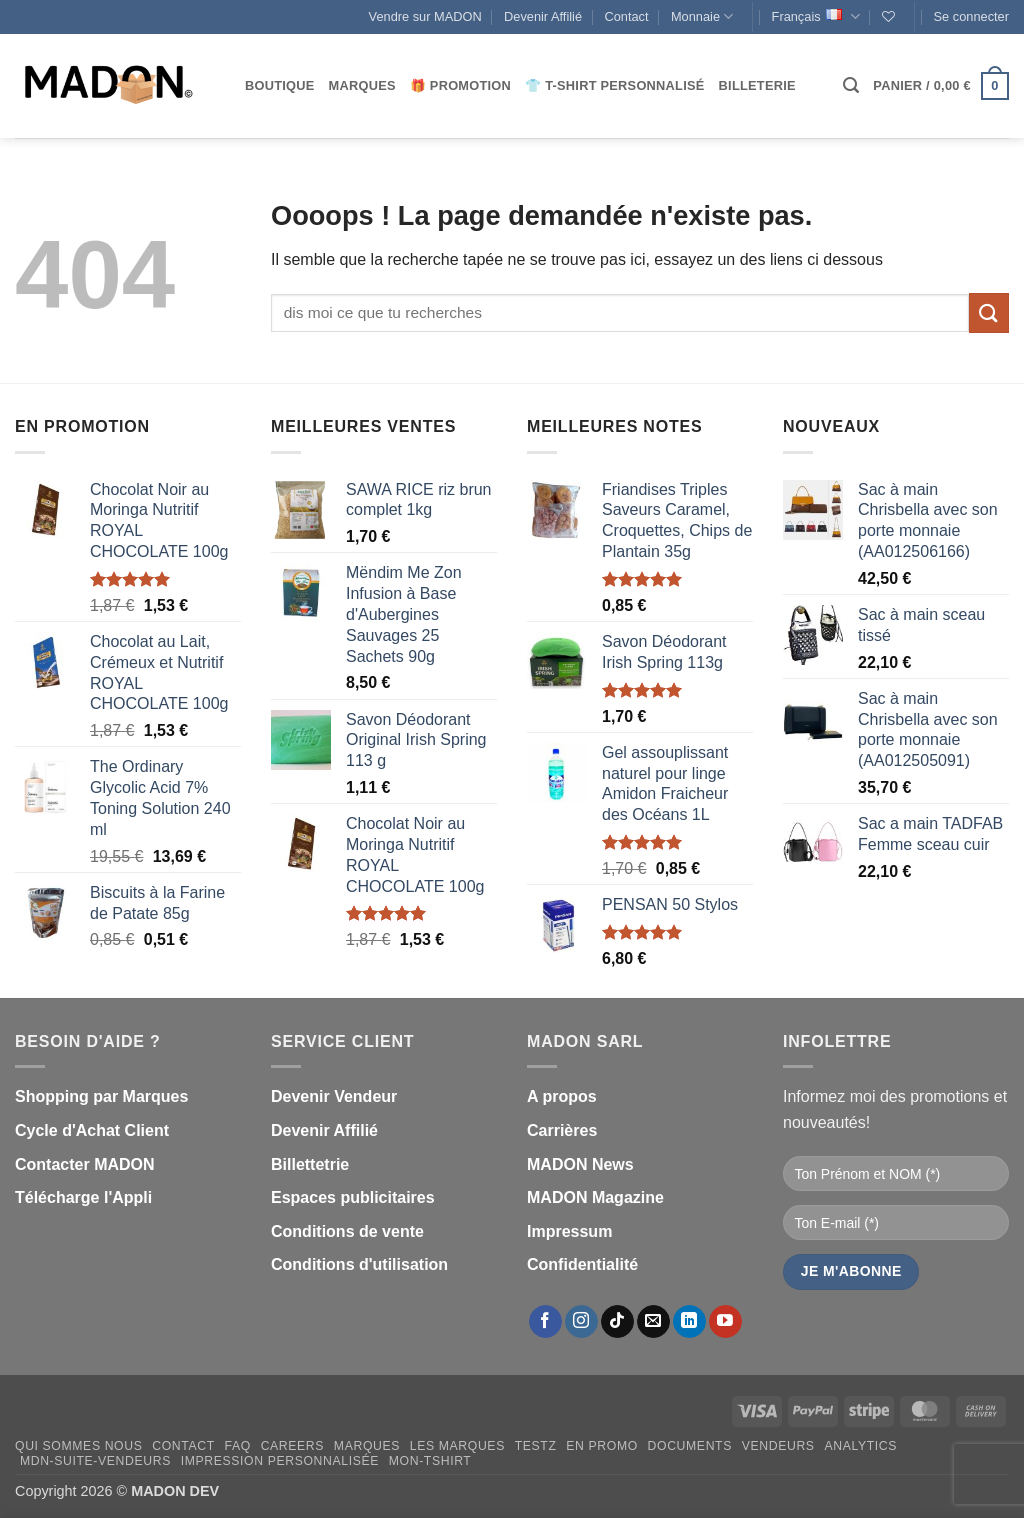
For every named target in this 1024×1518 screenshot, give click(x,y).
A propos (562, 1096)
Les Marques (457, 1446)
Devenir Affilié (543, 16)
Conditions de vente (347, 1231)
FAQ (238, 1446)
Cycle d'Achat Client (92, 1130)
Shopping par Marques (101, 1096)
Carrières (562, 1130)
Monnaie (702, 16)
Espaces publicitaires (353, 1197)
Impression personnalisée (280, 1461)
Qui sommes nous (78, 1446)
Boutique (280, 85)
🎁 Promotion (460, 85)
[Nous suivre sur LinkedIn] (689, 1322)
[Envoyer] (989, 312)
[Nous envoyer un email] (653, 1322)
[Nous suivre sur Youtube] (725, 1322)
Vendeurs (778, 1446)
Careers (292, 1446)
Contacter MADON (85, 1164)
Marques (362, 85)
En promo (602, 1446)
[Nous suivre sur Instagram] (581, 1322)
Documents (690, 1446)
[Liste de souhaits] (888, 16)
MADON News (580, 1164)
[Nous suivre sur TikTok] (617, 1322)
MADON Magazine (595, 1197)
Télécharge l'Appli (83, 1197)
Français (816, 16)
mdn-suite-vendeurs (95, 1461)
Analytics (860, 1446)
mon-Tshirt (430, 1461)
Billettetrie (310, 1164)
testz (536, 1446)
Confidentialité (582, 1264)
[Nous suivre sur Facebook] (545, 1322)
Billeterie (757, 85)
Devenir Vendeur (334, 1096)
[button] (971, 17)
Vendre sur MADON (425, 16)
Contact (626, 16)
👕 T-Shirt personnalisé (614, 85)
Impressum (569, 1231)
